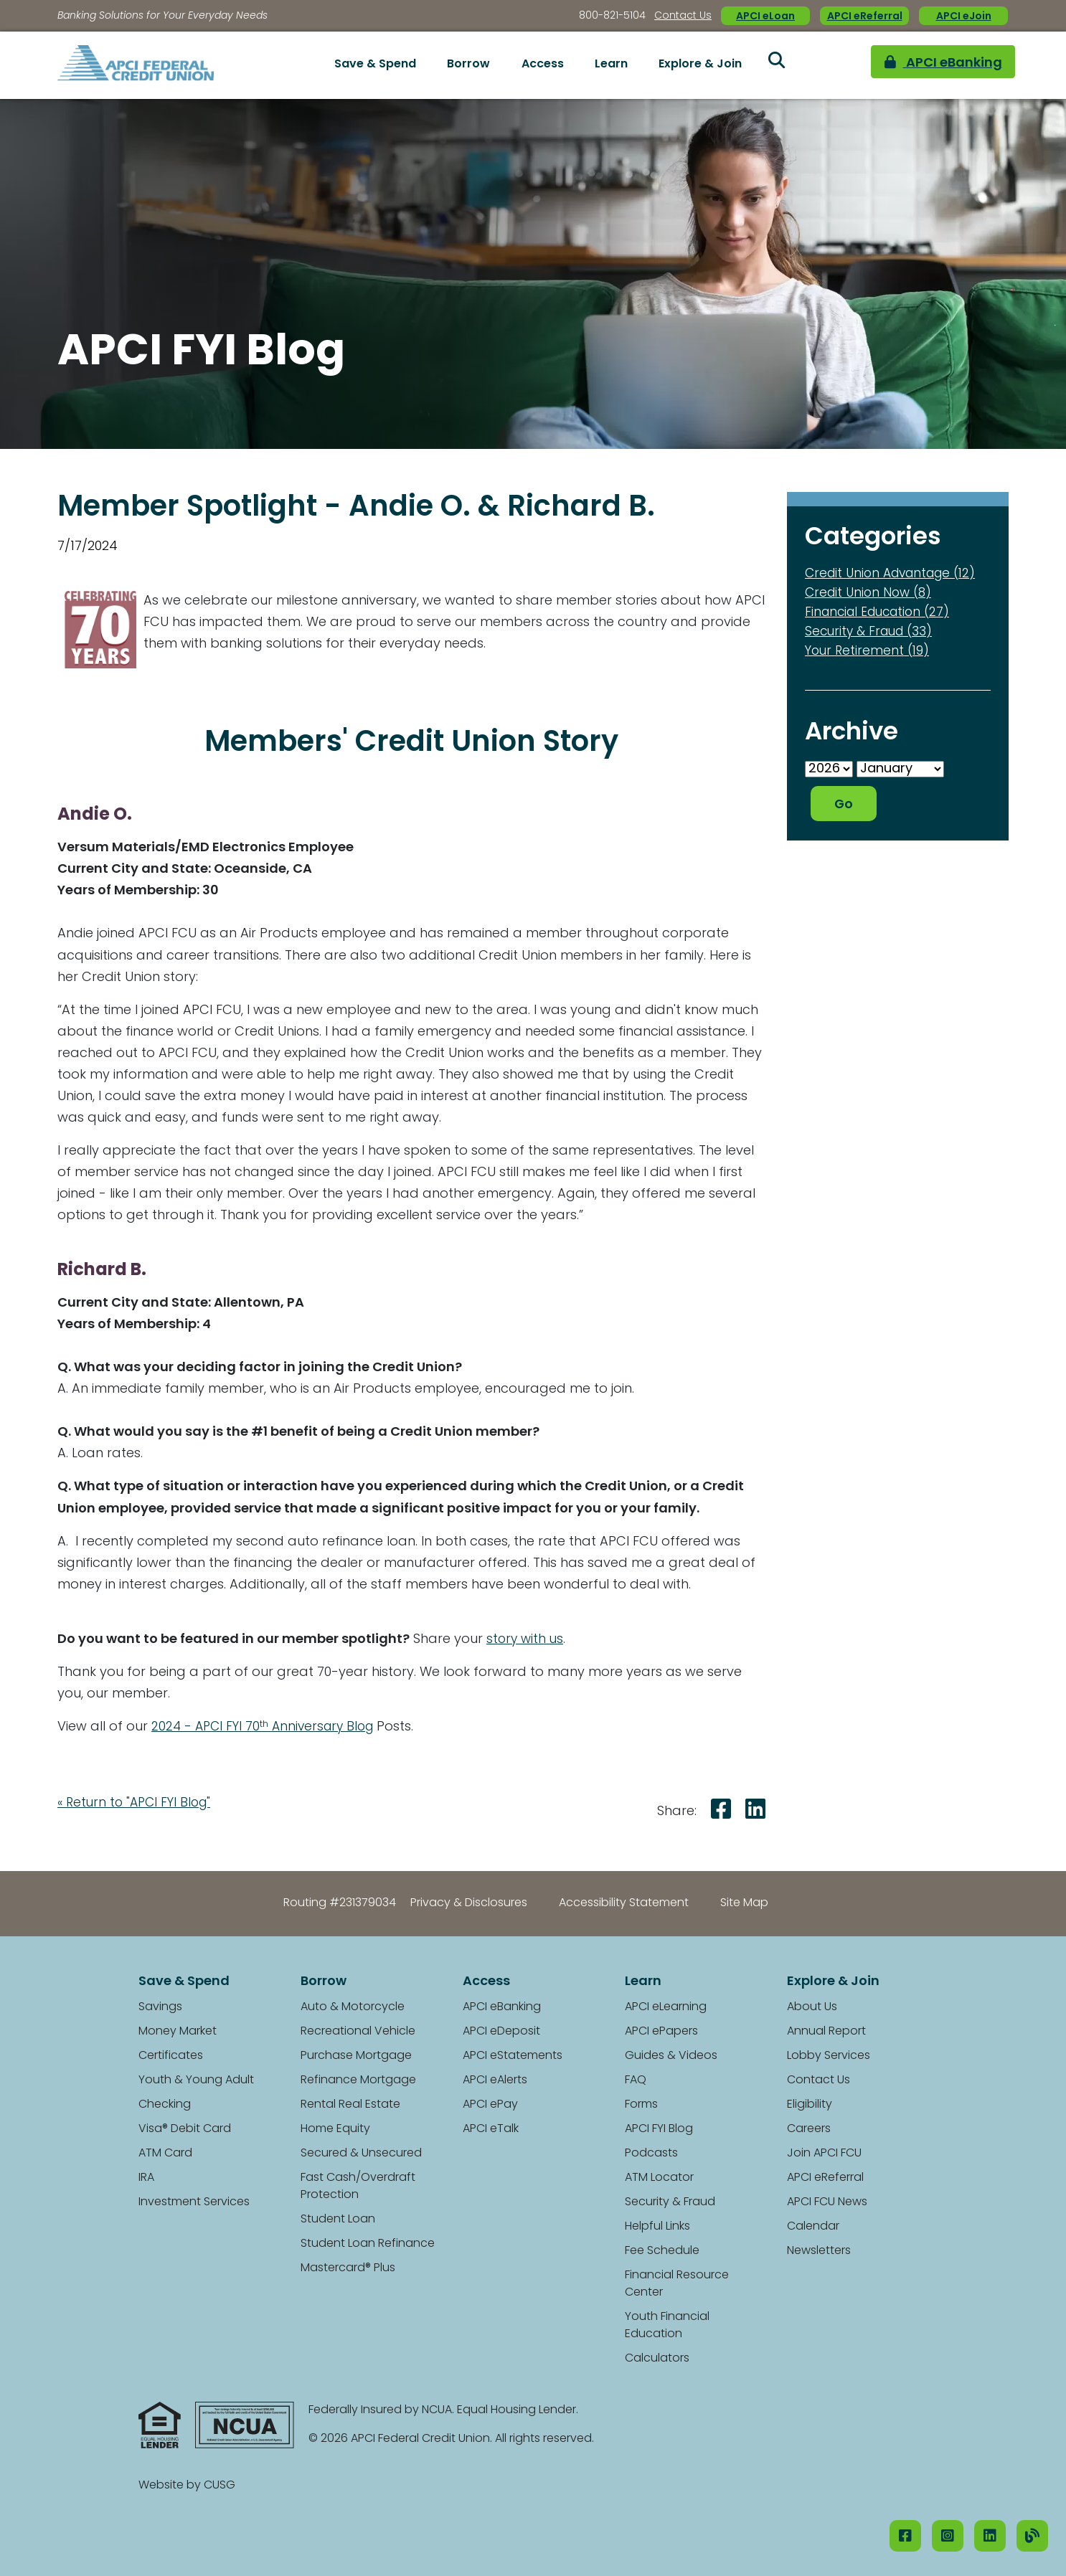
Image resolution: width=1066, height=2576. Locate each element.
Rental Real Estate (350, 2105)
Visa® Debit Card (184, 2129)
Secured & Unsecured (361, 2153)
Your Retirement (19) (869, 651)
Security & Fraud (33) (872, 632)
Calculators (657, 2358)
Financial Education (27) (881, 613)
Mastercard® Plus (348, 2268)
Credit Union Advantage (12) (896, 574)
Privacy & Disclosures (468, 1903)
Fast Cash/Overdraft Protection (358, 2186)
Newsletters (819, 2251)
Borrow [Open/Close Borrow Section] (468, 64)
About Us (812, 2007)
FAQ (635, 2080)
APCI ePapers (661, 2031)
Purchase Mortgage (356, 2056)
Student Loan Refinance (368, 2244)
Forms (641, 2105)
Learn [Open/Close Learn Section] (611, 64)
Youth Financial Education (667, 2325)
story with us (526, 1640)
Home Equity (335, 2129)
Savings (160, 2007)
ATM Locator (659, 2178)
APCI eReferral (864, 16)
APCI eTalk (491, 2129)
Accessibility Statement (624, 1903)
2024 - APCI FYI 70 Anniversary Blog (267, 1727)
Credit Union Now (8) (871, 593)
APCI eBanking (920, 64)
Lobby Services (828, 2056)
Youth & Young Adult (196, 2080)
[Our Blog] (1032, 2536)
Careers (809, 2129)
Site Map (744, 1903)
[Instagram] (947, 2536)
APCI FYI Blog (659, 2129)
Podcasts (651, 2153)
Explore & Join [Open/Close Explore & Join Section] (700, 64)
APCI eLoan (765, 16)
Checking (164, 2105)
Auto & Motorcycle (353, 2007)
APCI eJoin (963, 16)
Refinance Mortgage (358, 2080)
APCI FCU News (827, 2202)
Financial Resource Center (677, 2284)
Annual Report (826, 2031)
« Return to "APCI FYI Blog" (137, 1803)
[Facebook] (905, 2536)
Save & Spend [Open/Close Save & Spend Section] (375, 64)
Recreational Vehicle (358, 2031)
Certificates (170, 2056)
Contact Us (683, 16)
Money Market (177, 2031)
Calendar (813, 2226)
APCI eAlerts (495, 2080)
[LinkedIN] (990, 2536)
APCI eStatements (512, 2056)
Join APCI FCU (824, 2153)
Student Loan (338, 2219)
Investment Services (194, 2202)
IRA (146, 2178)
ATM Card (165, 2153)
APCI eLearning (666, 2007)
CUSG (219, 2485)
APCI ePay (490, 2105)
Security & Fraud (670, 2202)
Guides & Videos (671, 2056)
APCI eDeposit (501, 2031)
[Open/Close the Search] (776, 65)
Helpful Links (657, 2226)
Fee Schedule (662, 2251)
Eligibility (809, 2105)
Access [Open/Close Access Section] (543, 64)
